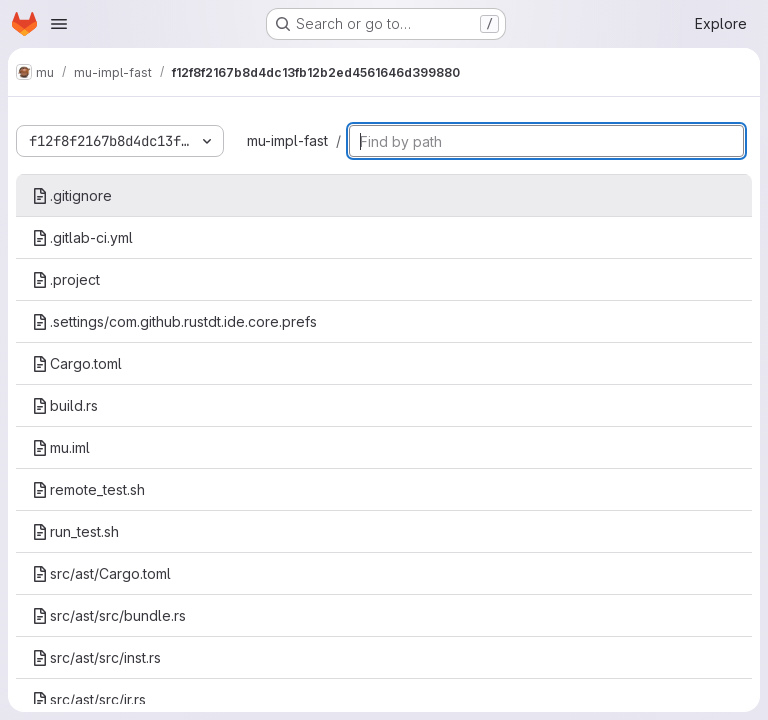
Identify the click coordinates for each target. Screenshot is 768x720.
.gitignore (72, 195)
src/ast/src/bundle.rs (109, 615)
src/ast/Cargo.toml (101, 573)
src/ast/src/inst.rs (96, 657)
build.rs (65, 405)
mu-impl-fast (287, 140)
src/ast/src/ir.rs (89, 699)
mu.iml (61, 447)
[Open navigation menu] (59, 24)
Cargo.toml (77, 363)
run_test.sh (75, 531)
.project (66, 279)
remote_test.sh (88, 489)
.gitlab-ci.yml (82, 237)
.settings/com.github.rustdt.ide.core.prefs (174, 321)
